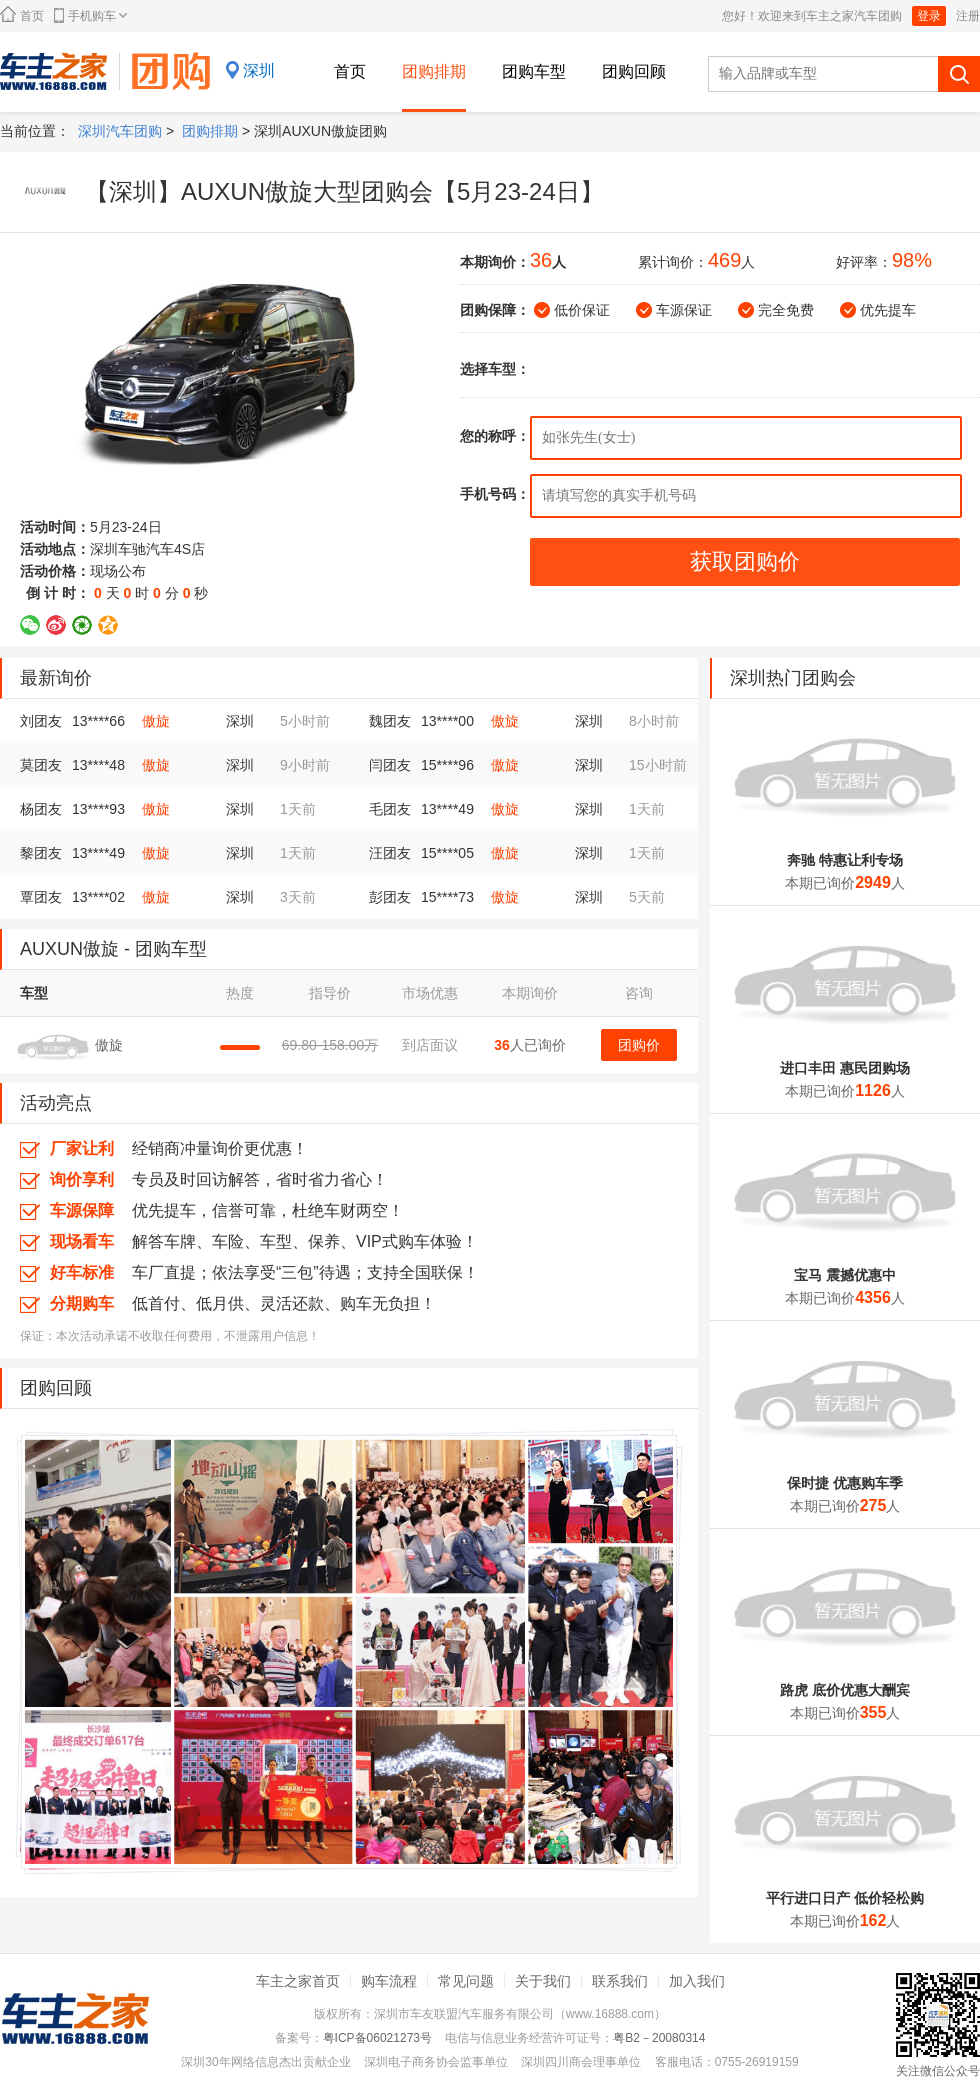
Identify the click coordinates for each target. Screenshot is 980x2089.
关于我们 (543, 1981)
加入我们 (697, 1981)
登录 (929, 16)
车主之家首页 (298, 1981)
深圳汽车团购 (120, 131)
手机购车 (90, 15)
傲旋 (156, 721)
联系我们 (620, 1981)
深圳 (259, 70)
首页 (22, 14)
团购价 (639, 1045)
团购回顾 (634, 71)
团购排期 (434, 71)
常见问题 (466, 1981)
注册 (968, 16)
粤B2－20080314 (659, 2038)
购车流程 (389, 1981)
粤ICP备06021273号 (377, 2038)
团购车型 (534, 71)
